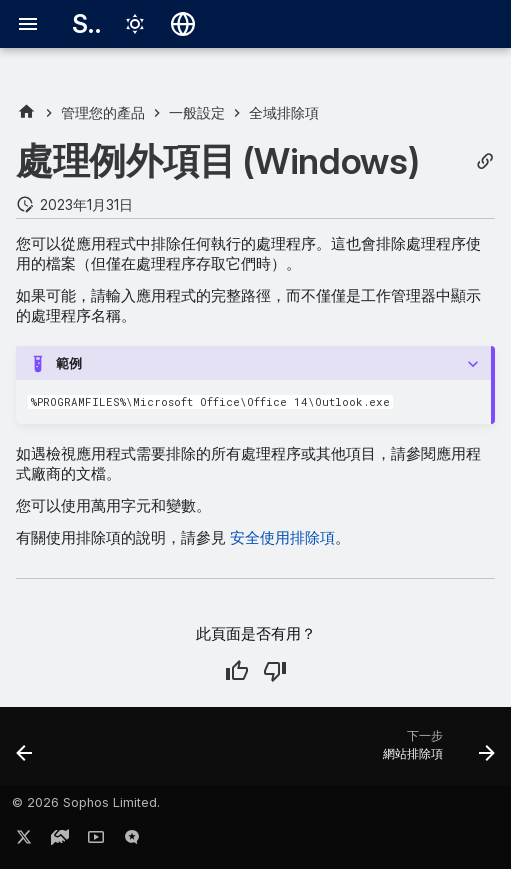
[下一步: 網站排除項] (435, 752)
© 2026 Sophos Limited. (86, 802)
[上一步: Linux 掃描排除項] (25, 752)
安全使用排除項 (282, 537)
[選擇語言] (183, 24)
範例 (69, 363)
